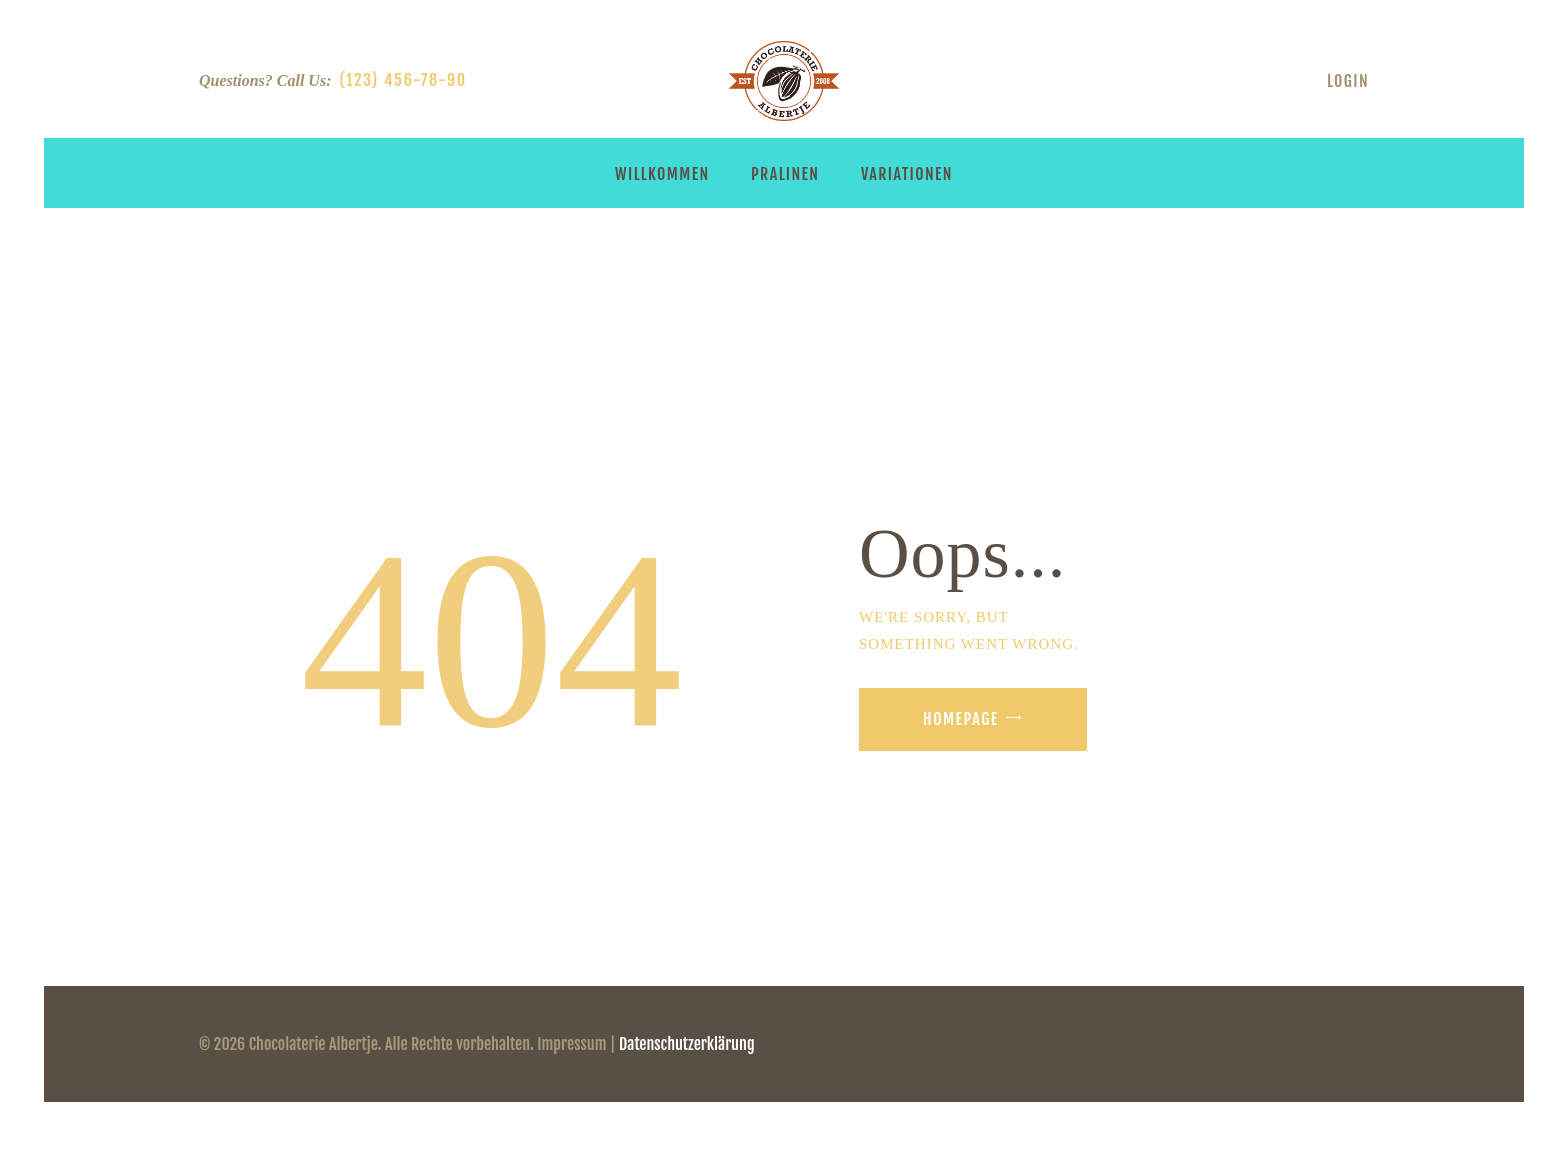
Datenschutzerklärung (687, 1044)
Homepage (961, 719)
